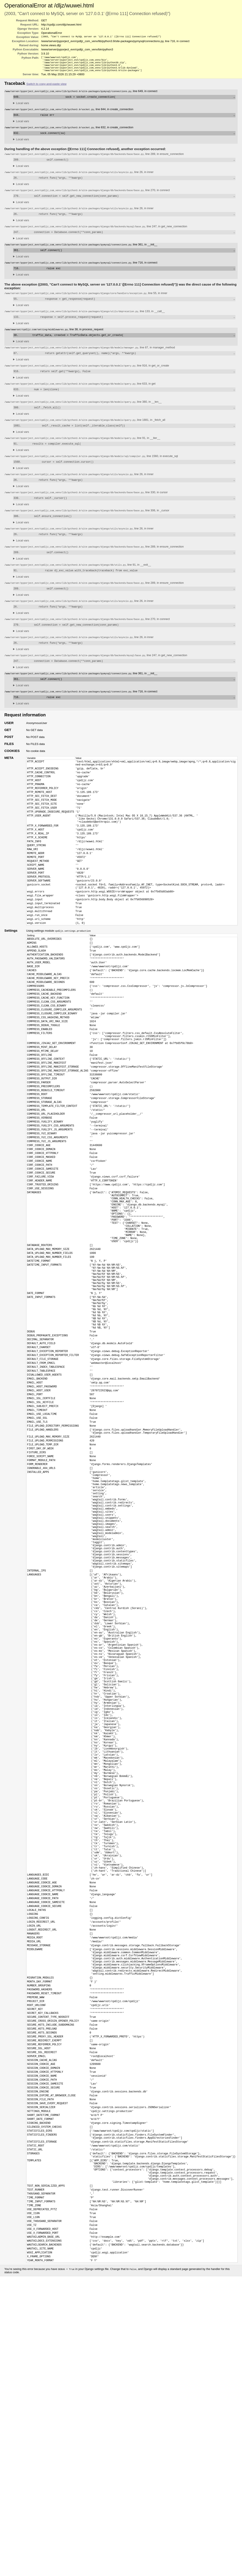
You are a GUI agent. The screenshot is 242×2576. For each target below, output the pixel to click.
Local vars (22, 106)
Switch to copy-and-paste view (46, 86)
